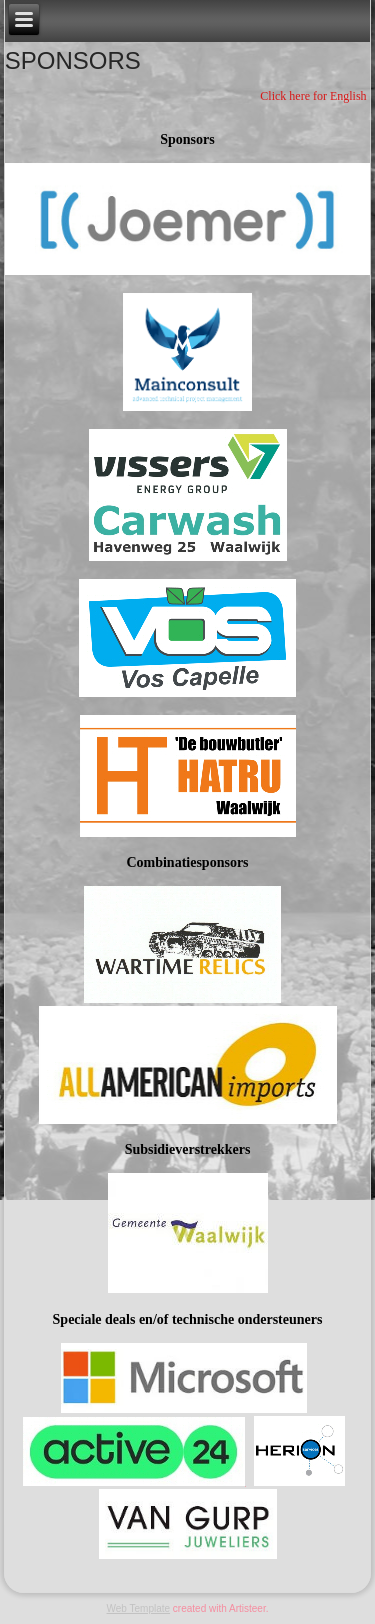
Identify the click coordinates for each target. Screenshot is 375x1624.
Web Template (139, 1608)
